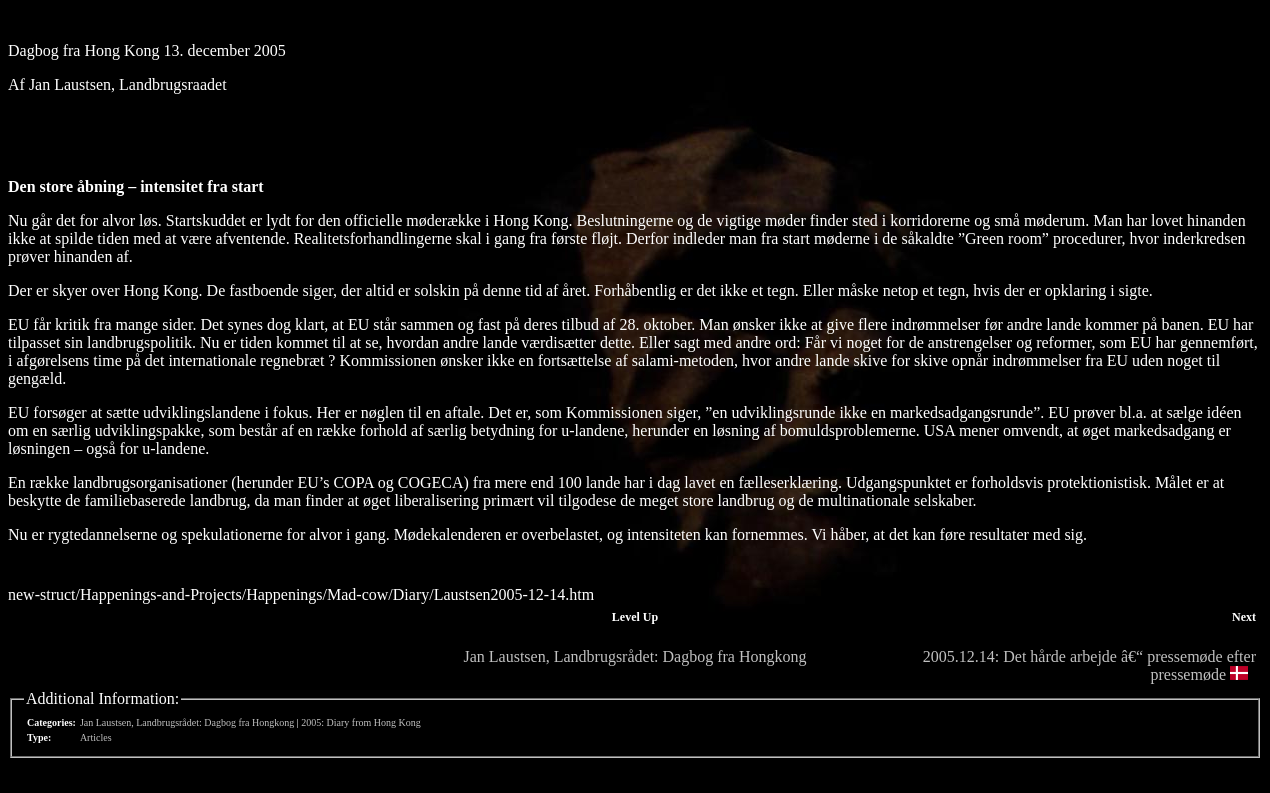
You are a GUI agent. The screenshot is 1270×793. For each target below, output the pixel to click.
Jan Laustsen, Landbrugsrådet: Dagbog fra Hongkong (634, 656)
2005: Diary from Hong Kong (360, 722)
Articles (96, 737)
